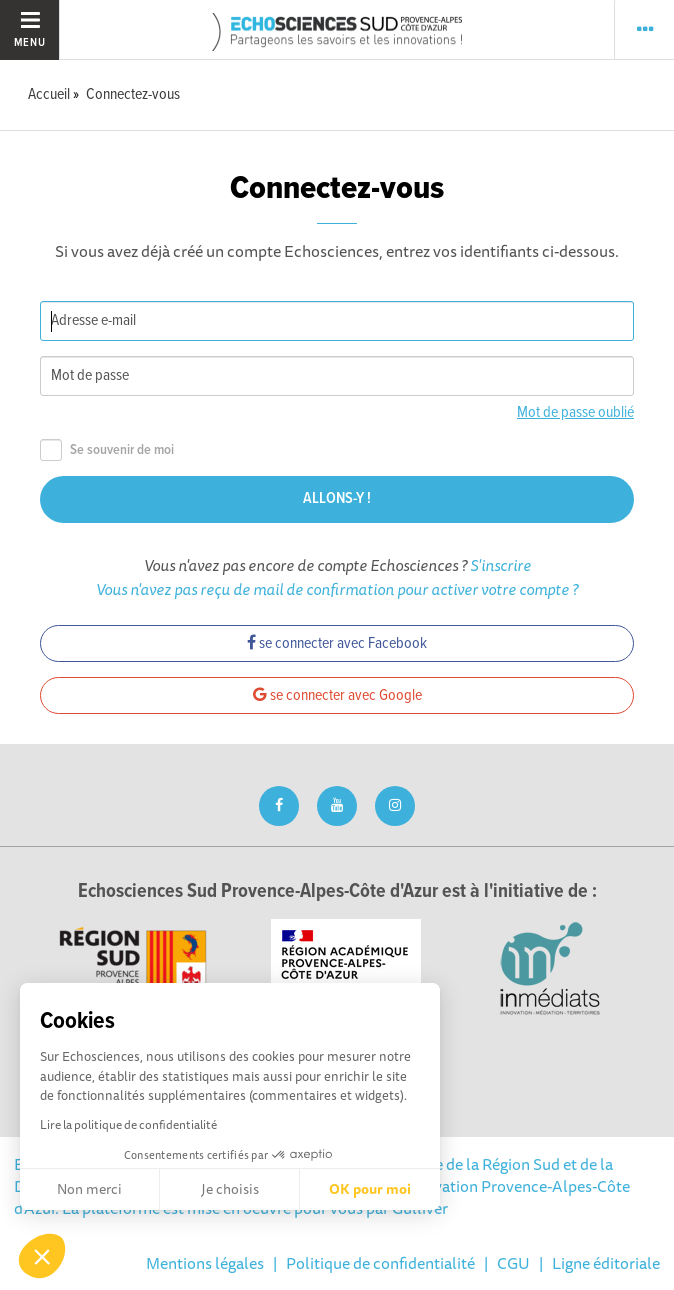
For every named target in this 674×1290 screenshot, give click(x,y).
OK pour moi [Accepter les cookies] (370, 1189)
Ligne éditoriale (606, 1263)
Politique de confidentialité (380, 1263)
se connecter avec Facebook (337, 643)
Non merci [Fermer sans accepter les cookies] (89, 1189)
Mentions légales (205, 1263)
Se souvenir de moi (107, 450)
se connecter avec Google (337, 695)
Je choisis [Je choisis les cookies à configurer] (230, 1189)
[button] (42, 1256)
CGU (513, 1263)
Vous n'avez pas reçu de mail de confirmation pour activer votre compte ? (337, 589)
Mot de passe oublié (575, 412)
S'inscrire (500, 565)
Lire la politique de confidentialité (128, 1124)
